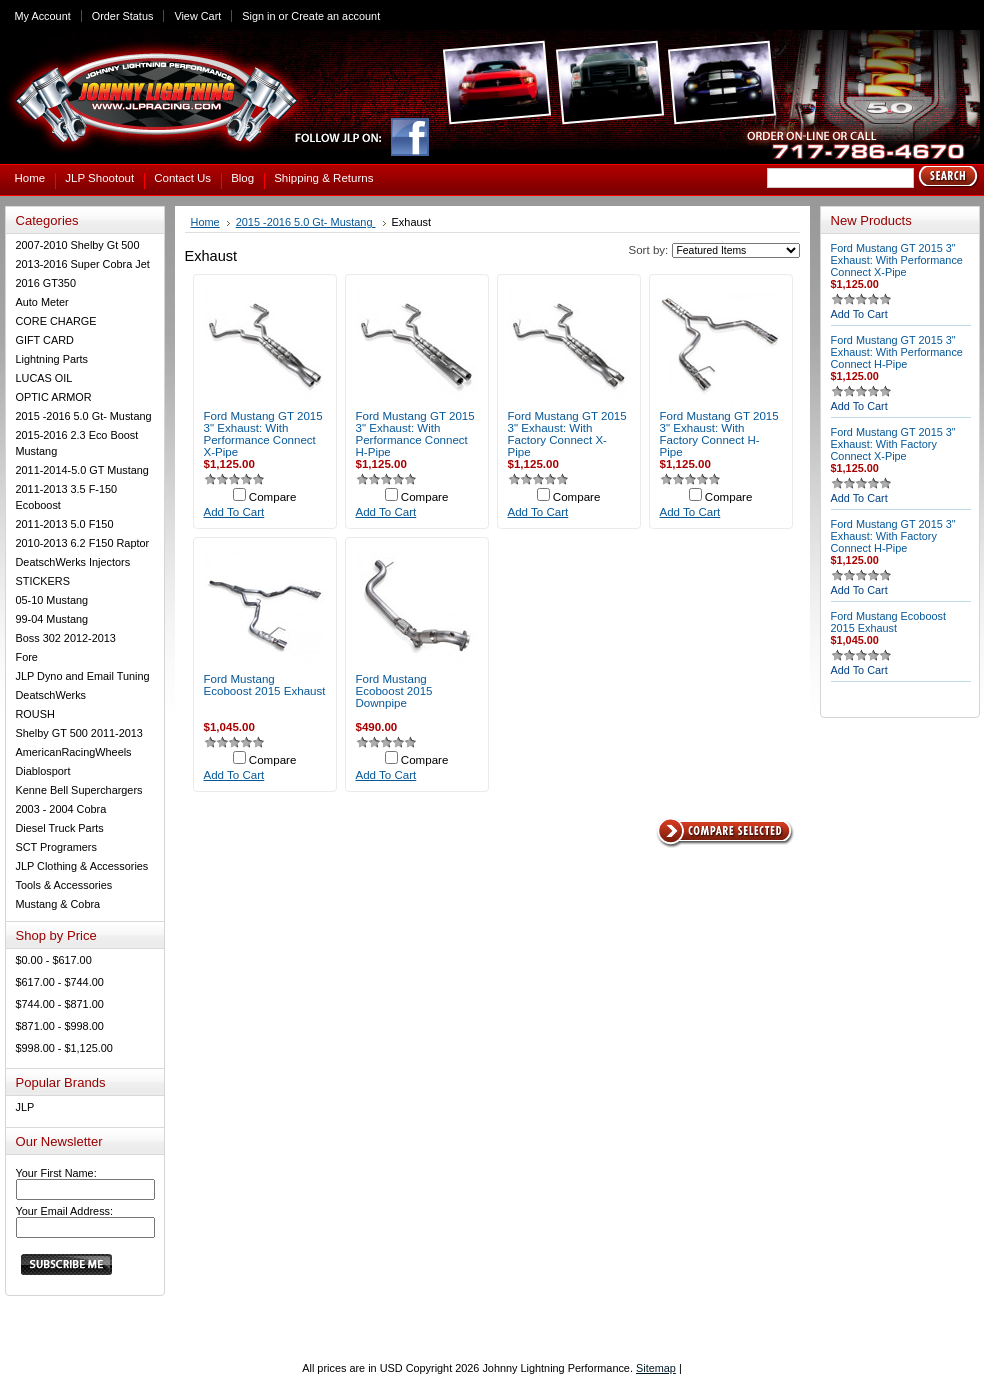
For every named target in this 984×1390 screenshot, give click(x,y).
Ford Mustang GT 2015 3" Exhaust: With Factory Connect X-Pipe (567, 434)
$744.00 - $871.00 (60, 1004)
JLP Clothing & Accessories (82, 866)
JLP (25, 1107)
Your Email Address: (65, 1211)
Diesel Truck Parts (60, 828)
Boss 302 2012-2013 (66, 638)
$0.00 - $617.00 (54, 960)
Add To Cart (234, 512)
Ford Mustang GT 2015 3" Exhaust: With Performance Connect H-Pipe (415, 434)
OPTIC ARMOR (54, 397)
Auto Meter (42, 302)
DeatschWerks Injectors (73, 562)
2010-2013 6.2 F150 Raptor (83, 543)
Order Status (123, 16)
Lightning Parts (52, 359)
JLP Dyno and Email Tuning (83, 676)
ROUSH (35, 714)
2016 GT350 (46, 283)
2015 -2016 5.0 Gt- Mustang (84, 416)
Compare (273, 497)
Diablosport (43, 771)
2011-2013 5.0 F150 (65, 524)
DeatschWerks (51, 695)
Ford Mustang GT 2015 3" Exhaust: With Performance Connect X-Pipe (263, 434)
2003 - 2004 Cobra (61, 809)
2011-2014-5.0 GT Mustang (82, 470)
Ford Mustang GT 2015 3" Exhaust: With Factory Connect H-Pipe (719, 434)
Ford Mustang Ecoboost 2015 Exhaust (265, 685)
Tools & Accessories (64, 885)
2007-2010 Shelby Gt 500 (78, 245)
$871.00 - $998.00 (60, 1026)
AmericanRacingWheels (74, 752)
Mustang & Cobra (58, 904)
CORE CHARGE (56, 321)
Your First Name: (56, 1173)
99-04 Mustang (52, 619)
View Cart (197, 16)
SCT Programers (56, 847)
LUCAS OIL (44, 378)
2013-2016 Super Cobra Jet (83, 264)
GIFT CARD (45, 340)
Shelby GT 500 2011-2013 (79, 733)
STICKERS (43, 581)
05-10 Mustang (52, 600)
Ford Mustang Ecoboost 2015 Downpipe (394, 691)
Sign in (258, 16)
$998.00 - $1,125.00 (64, 1048)
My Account (43, 16)
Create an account (335, 16)
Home (205, 222)
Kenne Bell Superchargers (79, 790)
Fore (27, 657)
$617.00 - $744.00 (60, 982)
